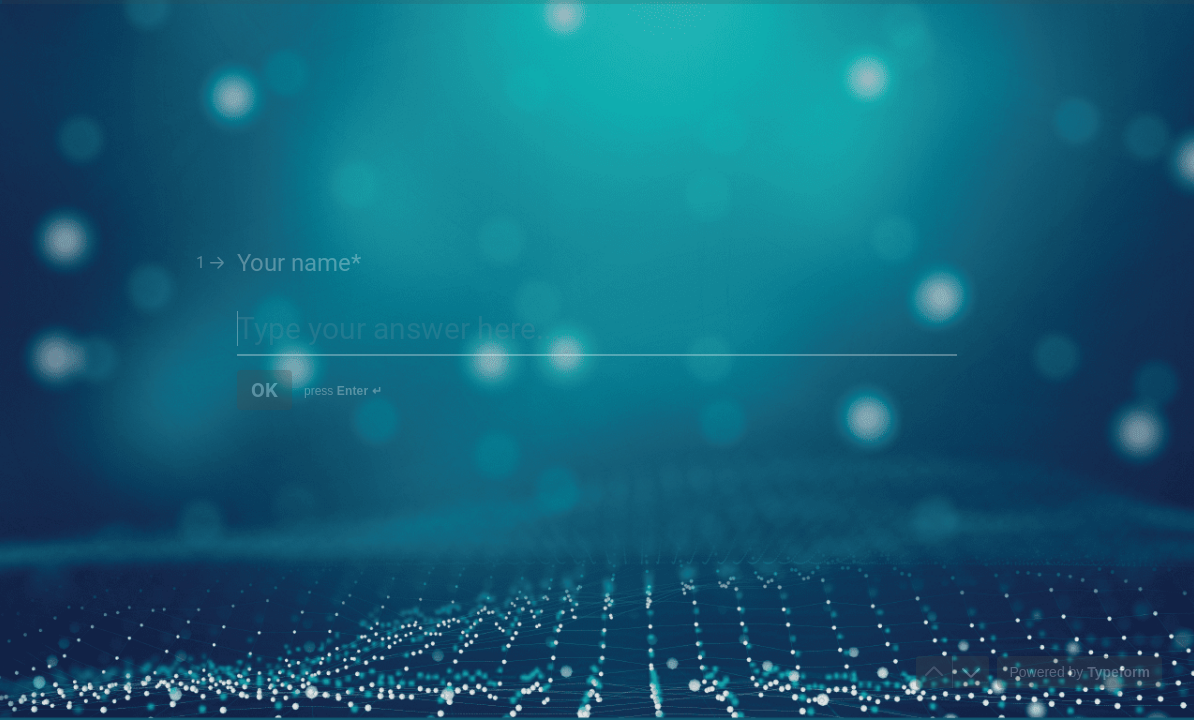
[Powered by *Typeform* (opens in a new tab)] (1079, 672)
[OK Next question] (264, 390)
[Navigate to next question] (971, 672)
